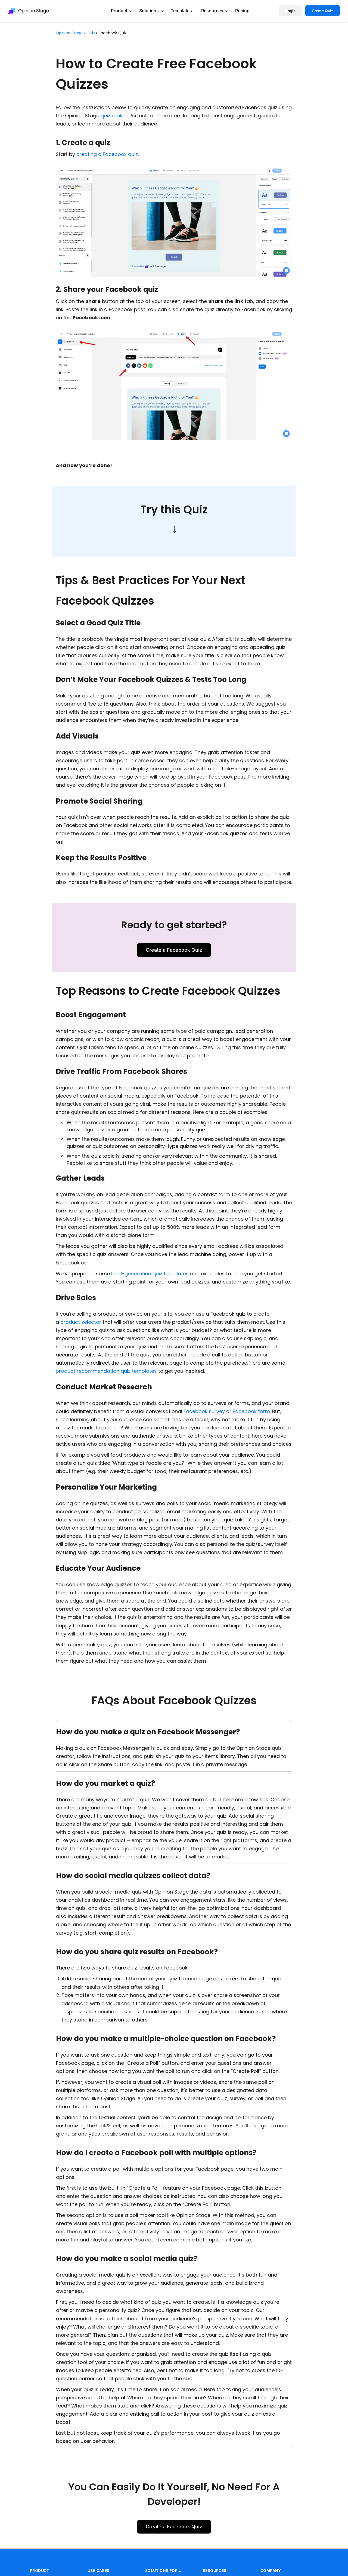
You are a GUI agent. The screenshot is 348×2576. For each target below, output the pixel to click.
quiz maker (114, 115)
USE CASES (99, 2570)
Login (290, 10)
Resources (212, 10)
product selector (80, 1322)
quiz (90, 33)
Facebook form (251, 1411)
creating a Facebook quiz (107, 154)
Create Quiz (322, 10)
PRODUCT (39, 2570)
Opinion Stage (69, 33)
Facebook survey (204, 1411)
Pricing (242, 10)
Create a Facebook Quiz (174, 950)
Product (119, 10)
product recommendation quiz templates (106, 1371)
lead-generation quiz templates (150, 1273)
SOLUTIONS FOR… (163, 2570)
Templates (181, 10)
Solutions (149, 10)
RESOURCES (214, 2570)
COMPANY (270, 2570)
